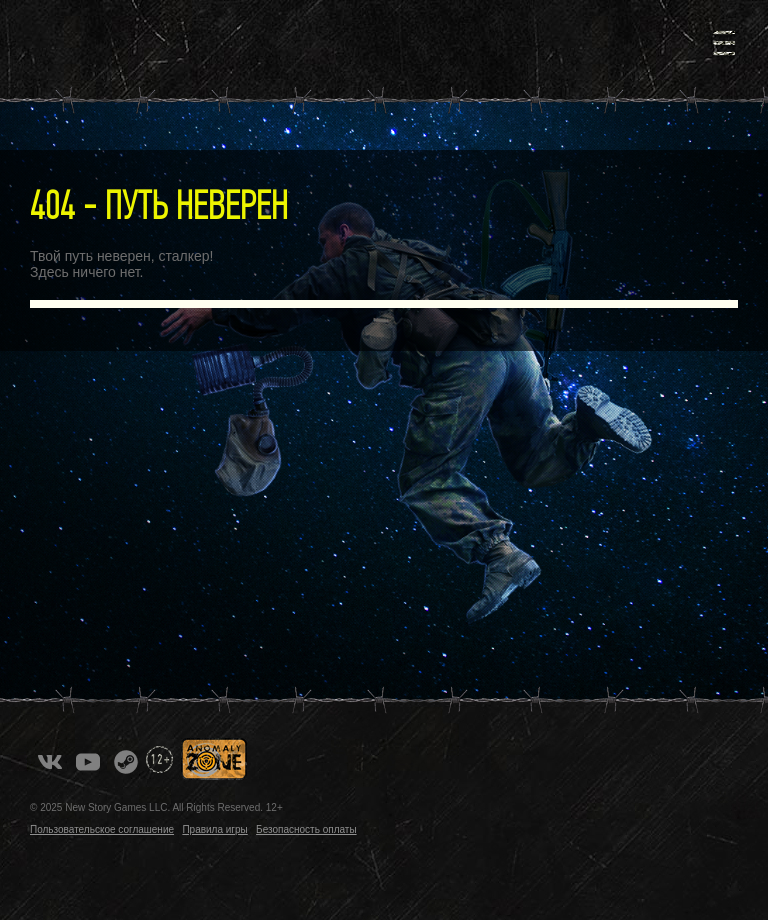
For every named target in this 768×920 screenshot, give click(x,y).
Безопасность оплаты (306, 829)
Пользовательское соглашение (102, 829)
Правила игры (214, 829)
